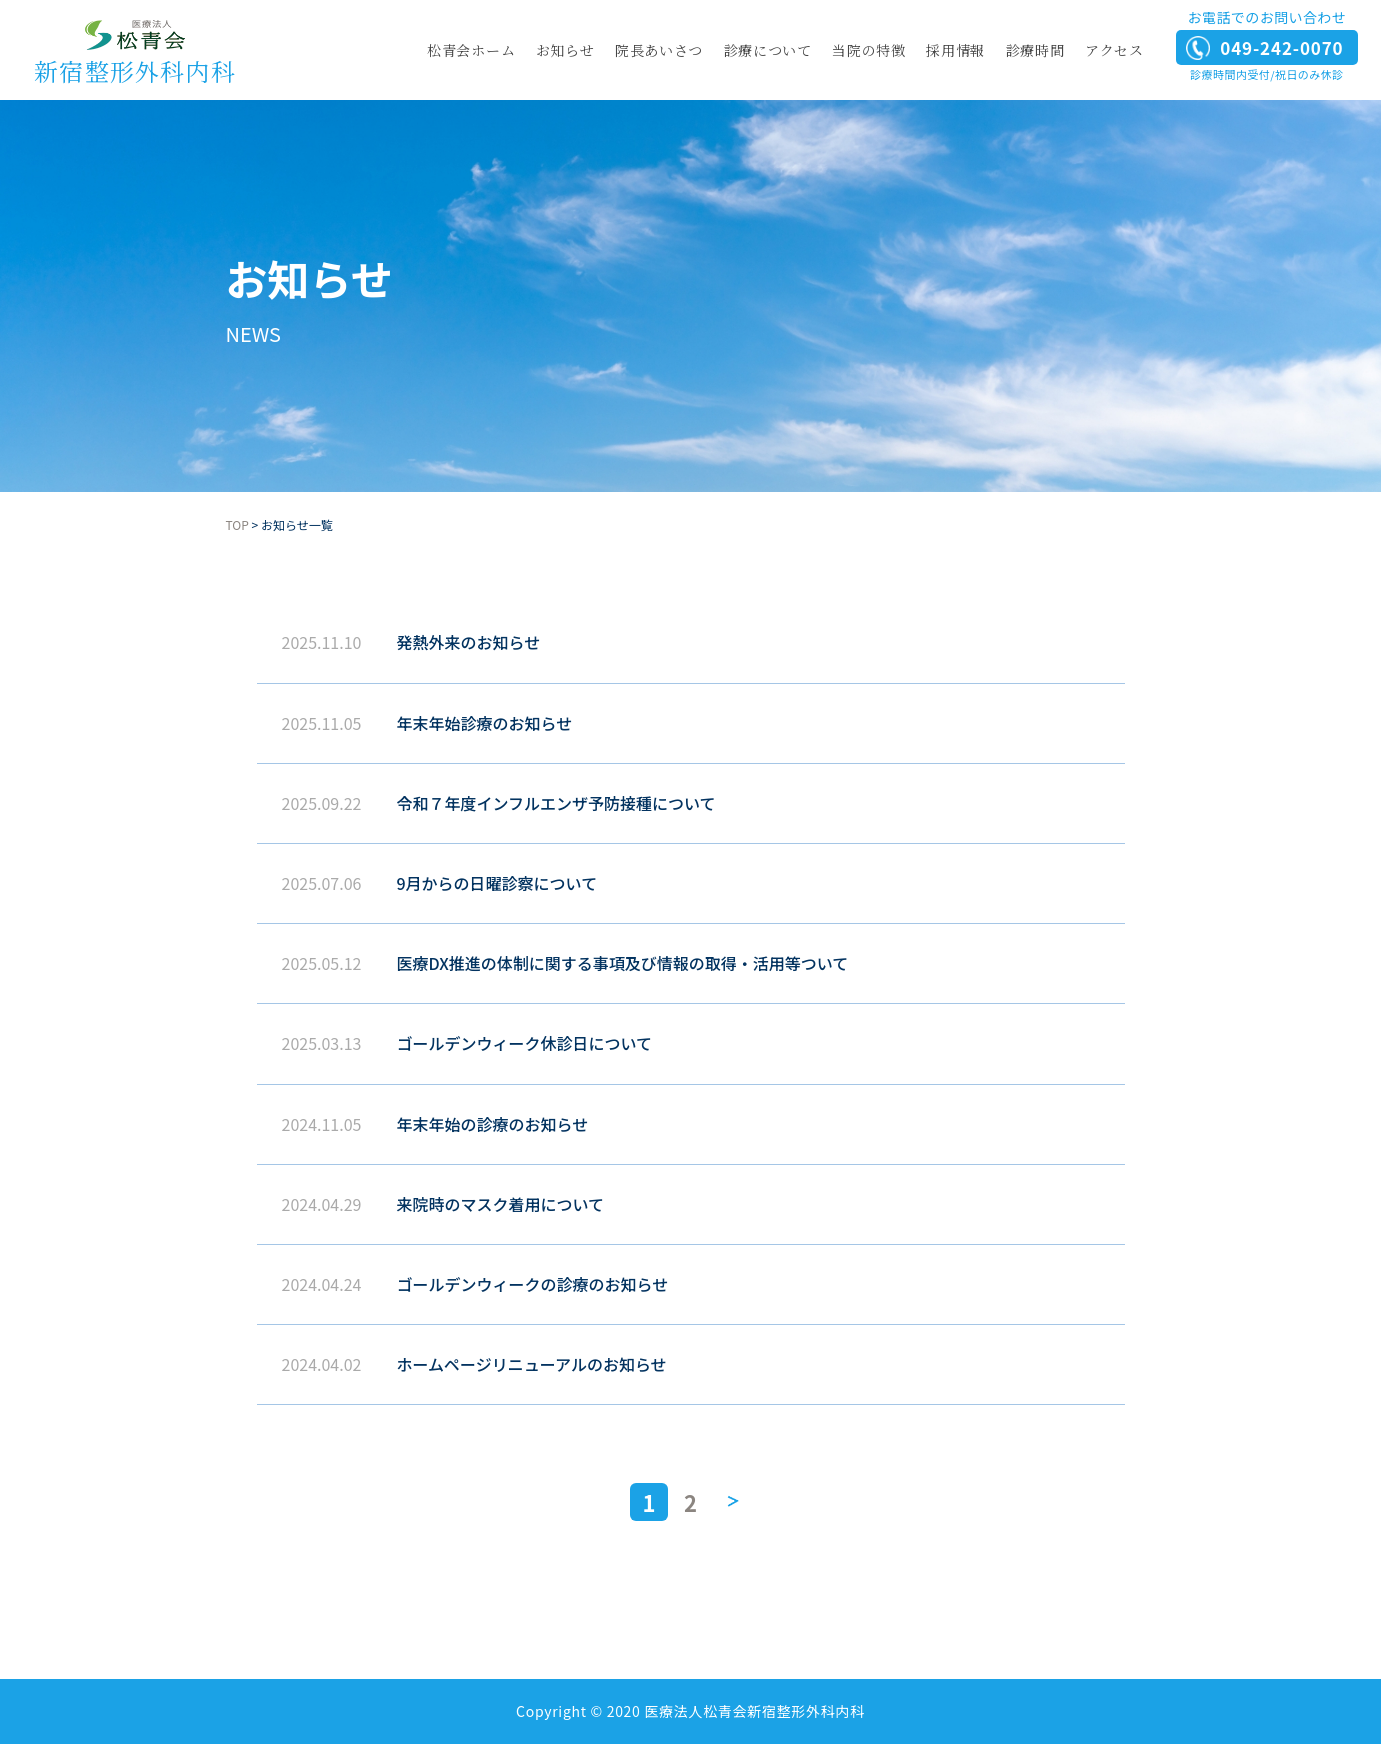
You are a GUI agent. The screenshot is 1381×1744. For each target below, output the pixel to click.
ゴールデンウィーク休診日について (525, 1043)
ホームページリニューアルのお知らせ (532, 1364)
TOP (237, 524)
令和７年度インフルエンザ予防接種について (556, 803)
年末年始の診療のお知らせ (493, 1124)
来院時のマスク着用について (501, 1204)
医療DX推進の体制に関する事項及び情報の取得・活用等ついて (623, 963)
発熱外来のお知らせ (469, 642)
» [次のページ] (732, 1502)
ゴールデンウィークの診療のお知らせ (533, 1284)
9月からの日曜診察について (497, 883)
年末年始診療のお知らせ (485, 723)
